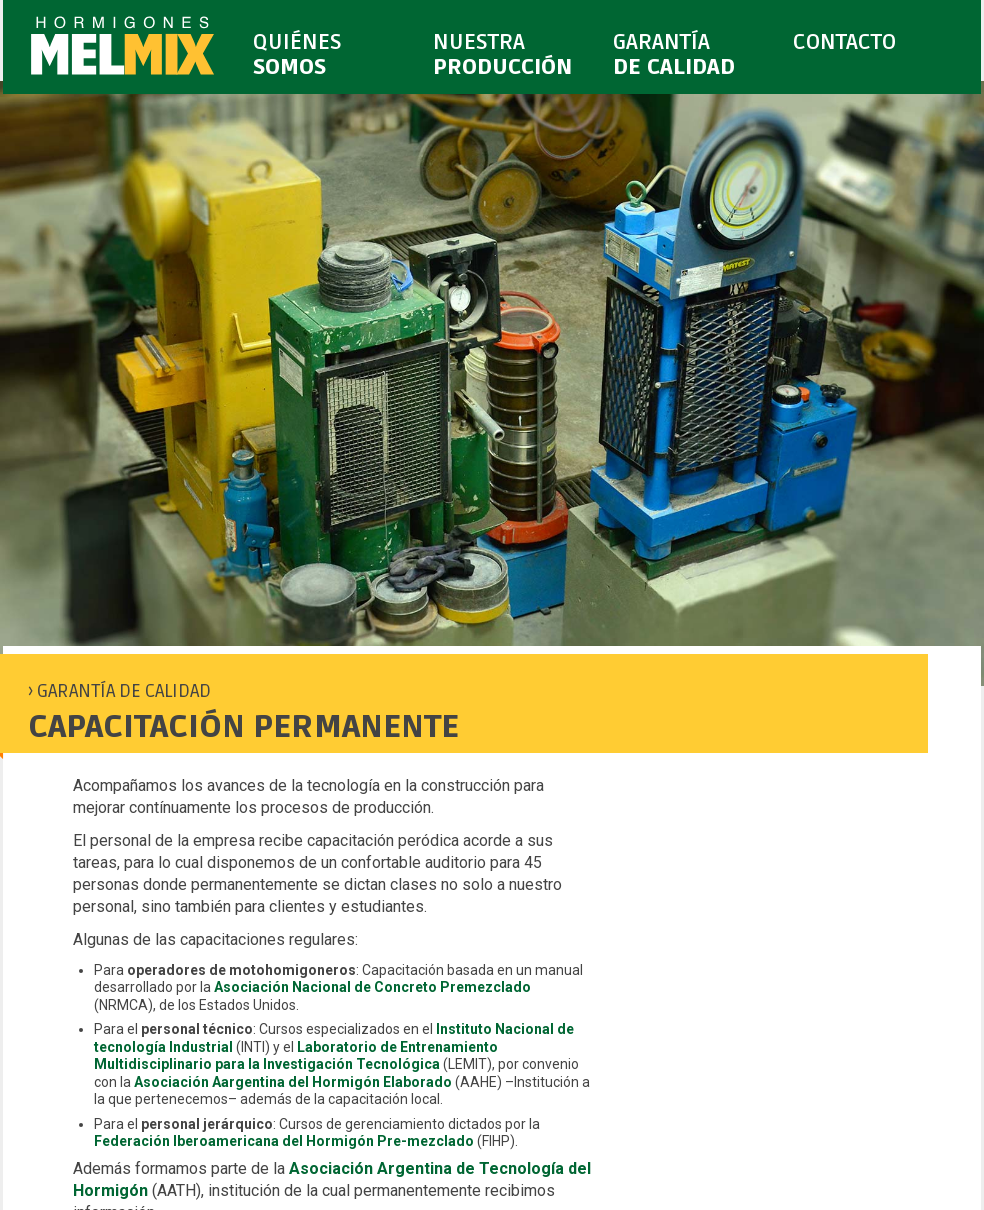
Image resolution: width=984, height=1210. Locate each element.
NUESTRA (513, 55)
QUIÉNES (333, 55)
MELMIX (123, 48)
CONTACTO (869, 55)
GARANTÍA (693, 55)
